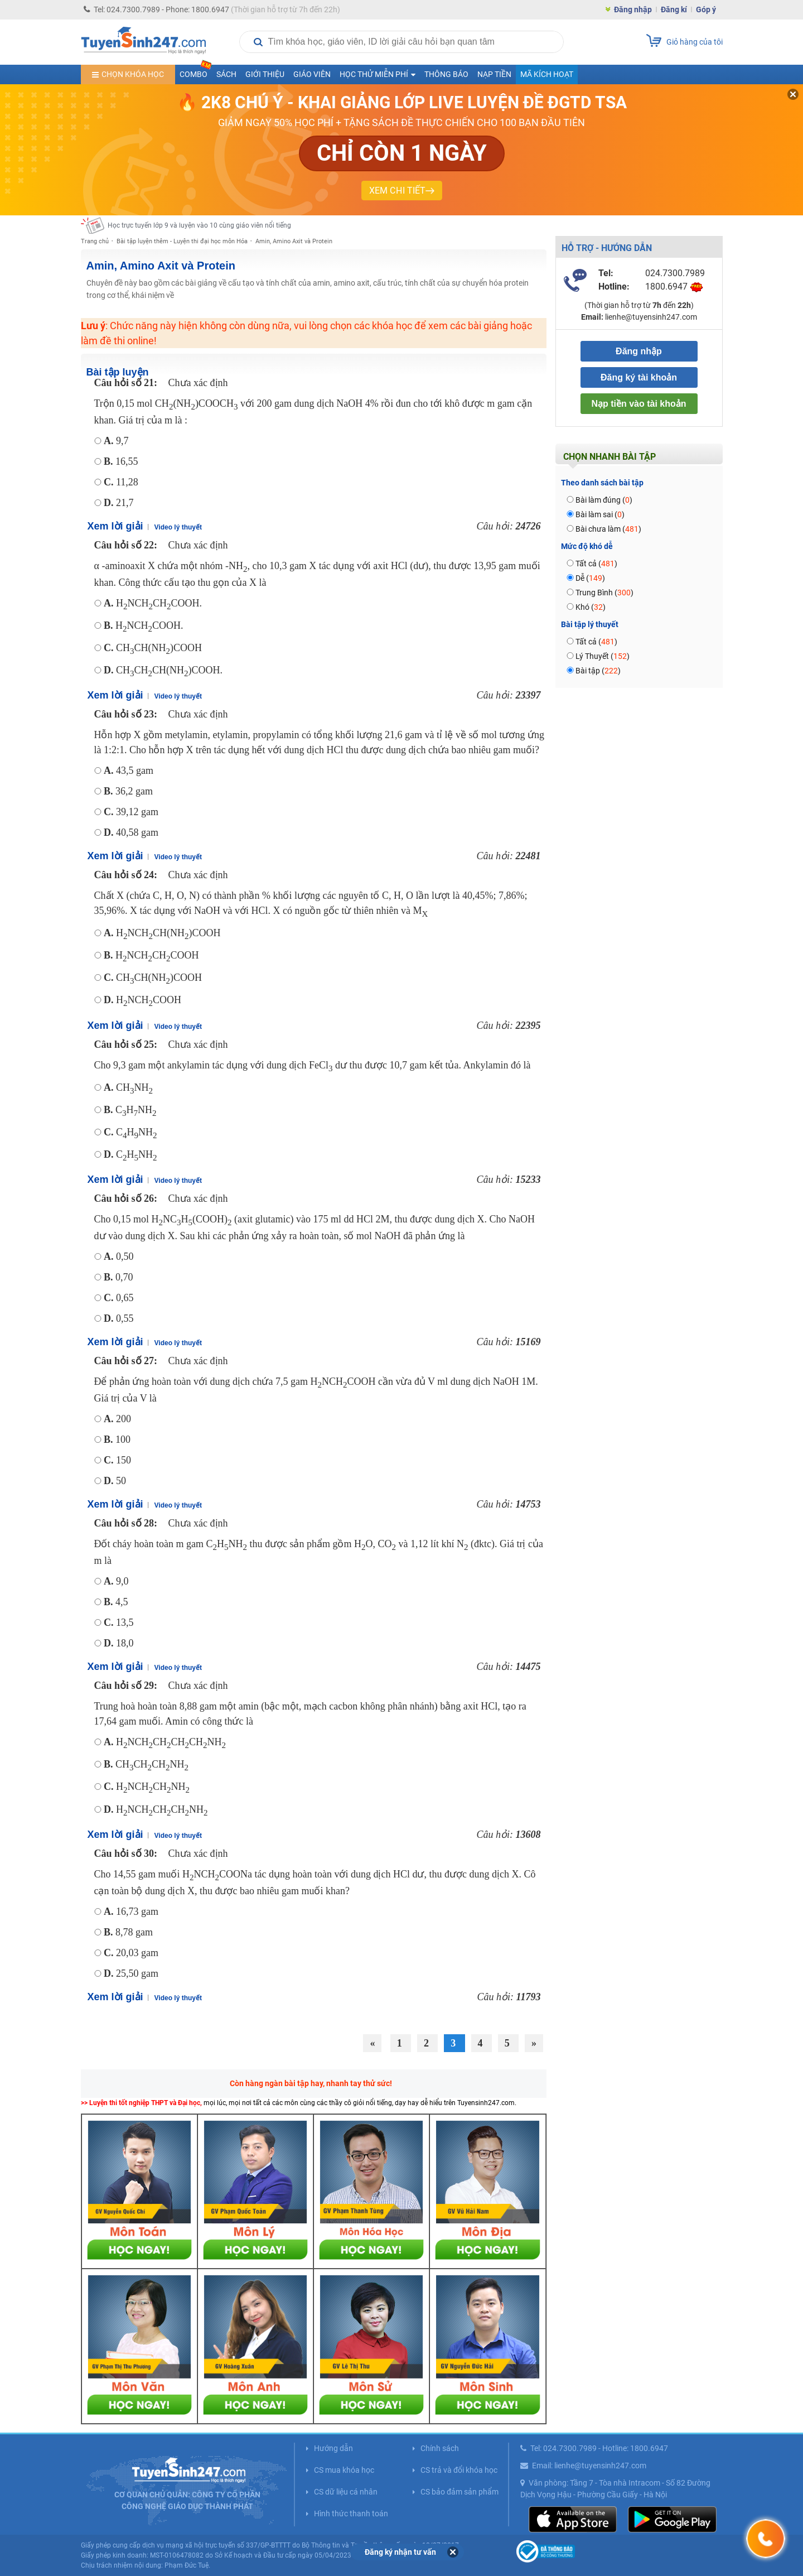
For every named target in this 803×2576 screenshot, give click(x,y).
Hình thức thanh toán (351, 2513)
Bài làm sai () (600, 514)
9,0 (116, 1581)
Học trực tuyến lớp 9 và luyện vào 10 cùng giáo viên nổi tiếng (199, 225)
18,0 (119, 1643)
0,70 (118, 1277)
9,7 (116, 440)
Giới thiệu (264, 74)
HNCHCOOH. (143, 625)
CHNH (128, 1087)
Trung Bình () (604, 592)
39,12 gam (131, 811)
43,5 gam (128, 770)
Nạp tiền (494, 74)
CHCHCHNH (146, 1764)
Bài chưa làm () (608, 528)
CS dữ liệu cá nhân (346, 2491)
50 (115, 1480)
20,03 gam (131, 1952)
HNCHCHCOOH (151, 955)
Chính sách (439, 2448)
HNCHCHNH (147, 1786)
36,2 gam (128, 791)
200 (117, 1418)
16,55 (121, 461)
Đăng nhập (633, 9)
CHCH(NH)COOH (153, 647)
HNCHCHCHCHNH (165, 1741)
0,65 (119, 1297)
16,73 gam (131, 1911)
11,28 (121, 482)
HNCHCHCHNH (156, 1809)
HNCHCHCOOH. (153, 603)
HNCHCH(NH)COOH (162, 932)
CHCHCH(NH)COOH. (163, 670)
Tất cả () (596, 563)
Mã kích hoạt (546, 74)
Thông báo (446, 74)
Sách (226, 74)
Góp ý (706, 9)
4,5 (116, 1601)
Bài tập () (598, 670)
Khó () (590, 607)
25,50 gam (131, 1973)
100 (117, 1439)
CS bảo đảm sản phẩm (459, 2491)
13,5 (119, 1622)
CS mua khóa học (344, 2470)
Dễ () (590, 578)
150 (117, 1460)
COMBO (196, 72)
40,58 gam (131, 832)
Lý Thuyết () (602, 656)
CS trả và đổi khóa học (458, 2470)
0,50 (119, 1256)
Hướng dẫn (333, 2448)
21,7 (119, 502)
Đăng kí (674, 9)
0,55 (119, 1318)
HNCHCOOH (142, 999)
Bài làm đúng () (603, 499)
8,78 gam (128, 1932)
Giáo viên (312, 74)
